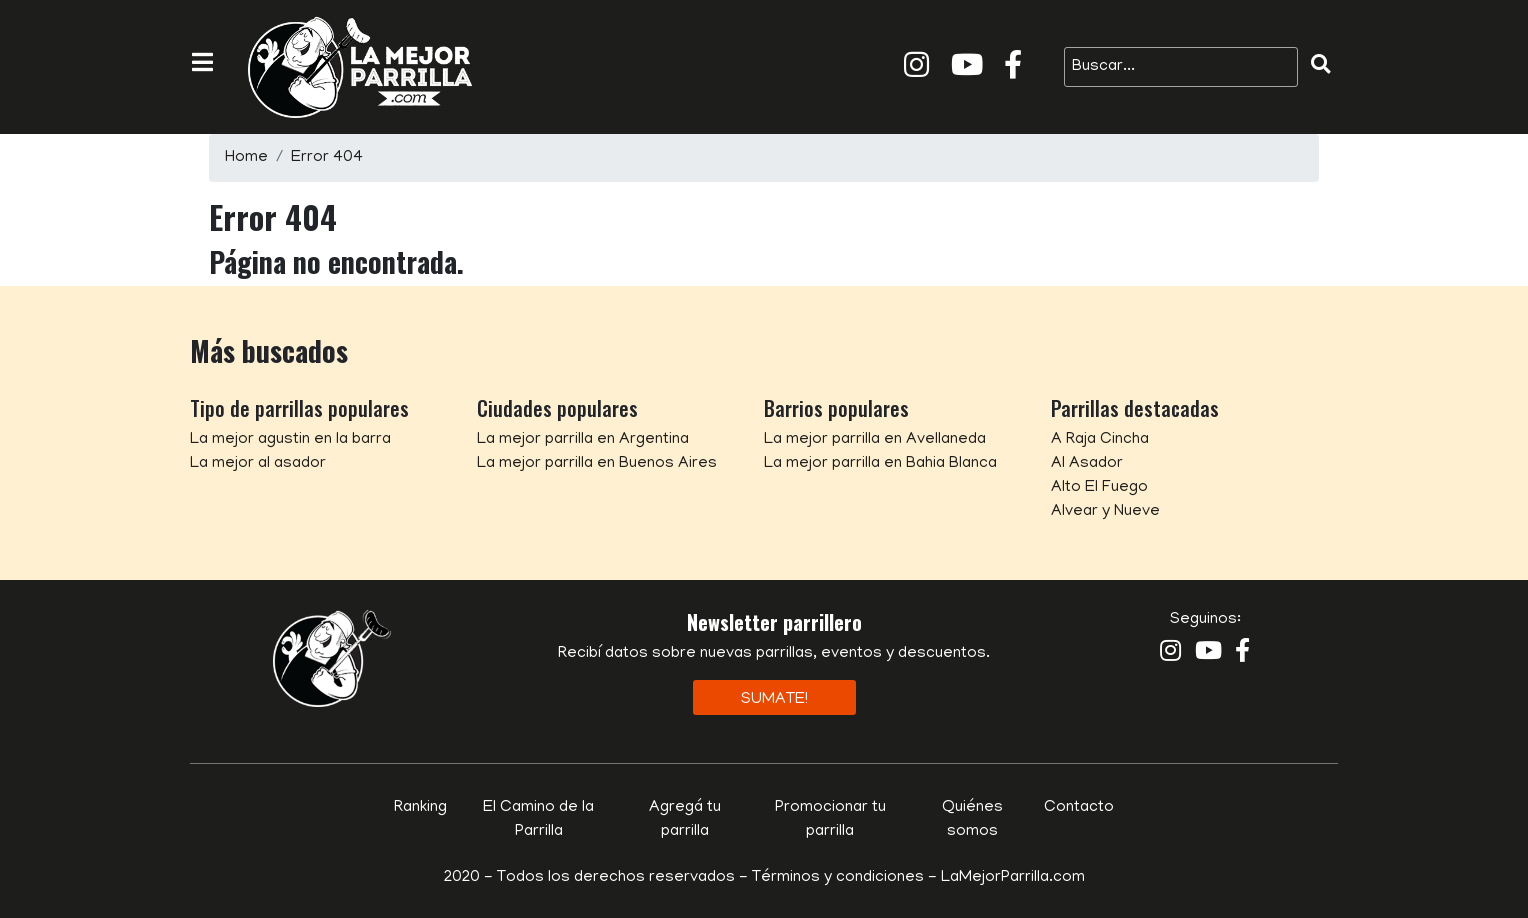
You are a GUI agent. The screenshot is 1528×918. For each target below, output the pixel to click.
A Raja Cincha (1100, 440)
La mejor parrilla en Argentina (583, 440)
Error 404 (327, 158)
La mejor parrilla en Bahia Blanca (880, 464)
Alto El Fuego (1099, 488)
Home (246, 158)
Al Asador (1087, 464)
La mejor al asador (258, 464)
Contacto (1079, 808)
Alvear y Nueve (1105, 512)
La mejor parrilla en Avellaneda (875, 440)
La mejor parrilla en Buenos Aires (597, 464)
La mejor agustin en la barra (290, 440)
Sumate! (774, 700)
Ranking (420, 808)
